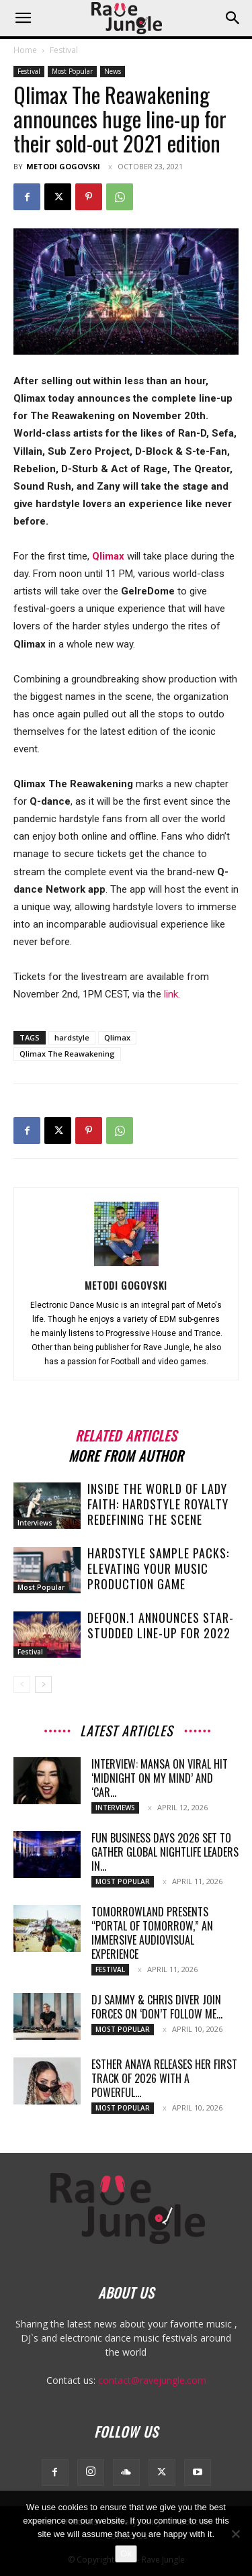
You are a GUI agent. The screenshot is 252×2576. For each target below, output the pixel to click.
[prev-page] (21, 1684)
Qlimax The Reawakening (67, 1054)
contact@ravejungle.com (152, 2380)
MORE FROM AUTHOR (126, 1454)
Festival (64, 50)
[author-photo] (126, 1266)
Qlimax (117, 1037)
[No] (235, 2533)
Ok (126, 2553)
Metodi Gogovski (63, 166)
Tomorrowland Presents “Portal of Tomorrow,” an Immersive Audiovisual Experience (152, 1933)
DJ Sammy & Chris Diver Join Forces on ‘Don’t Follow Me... (156, 2007)
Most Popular (72, 71)
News (112, 71)
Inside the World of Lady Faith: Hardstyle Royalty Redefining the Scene (157, 1504)
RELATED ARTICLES (126, 1433)
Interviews (34, 1522)
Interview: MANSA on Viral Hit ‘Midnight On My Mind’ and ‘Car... (159, 1778)
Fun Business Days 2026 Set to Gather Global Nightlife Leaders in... (165, 1852)
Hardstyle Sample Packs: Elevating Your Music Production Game (158, 1568)
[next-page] (43, 1684)
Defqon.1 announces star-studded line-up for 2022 (160, 1625)
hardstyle (71, 1037)
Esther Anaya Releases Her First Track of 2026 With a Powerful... (164, 2078)
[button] (22, 18)
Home (25, 50)
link (171, 994)
